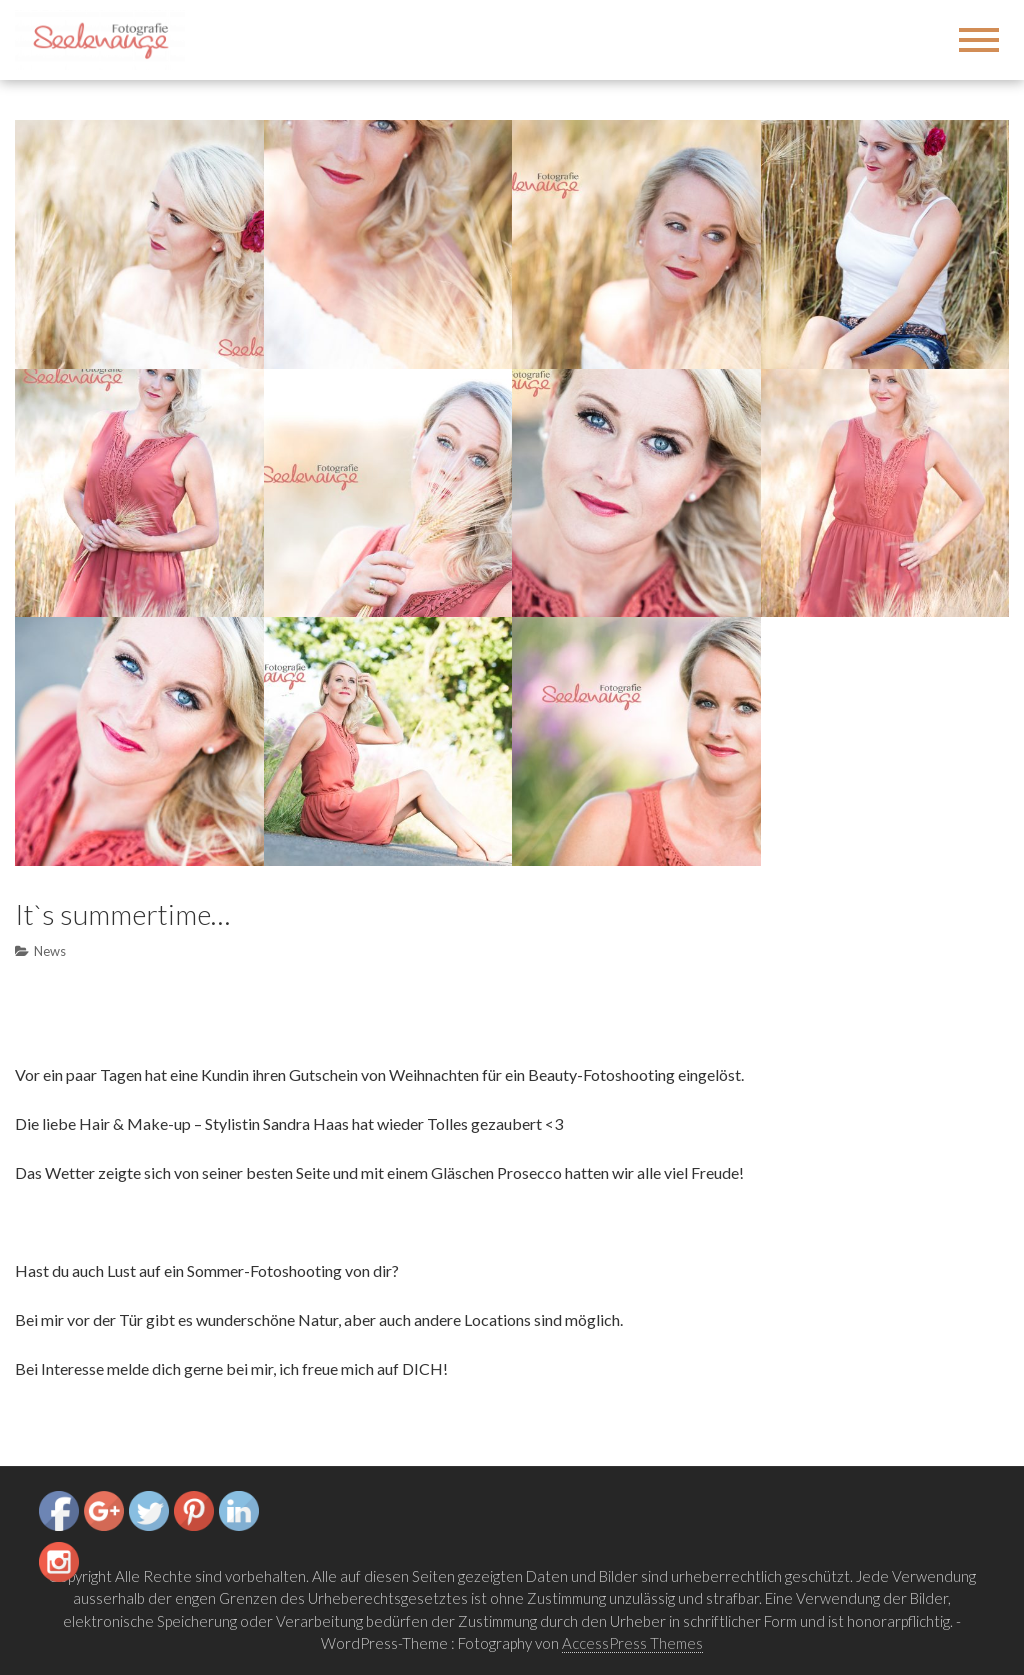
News (50, 951)
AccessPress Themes (632, 1643)
